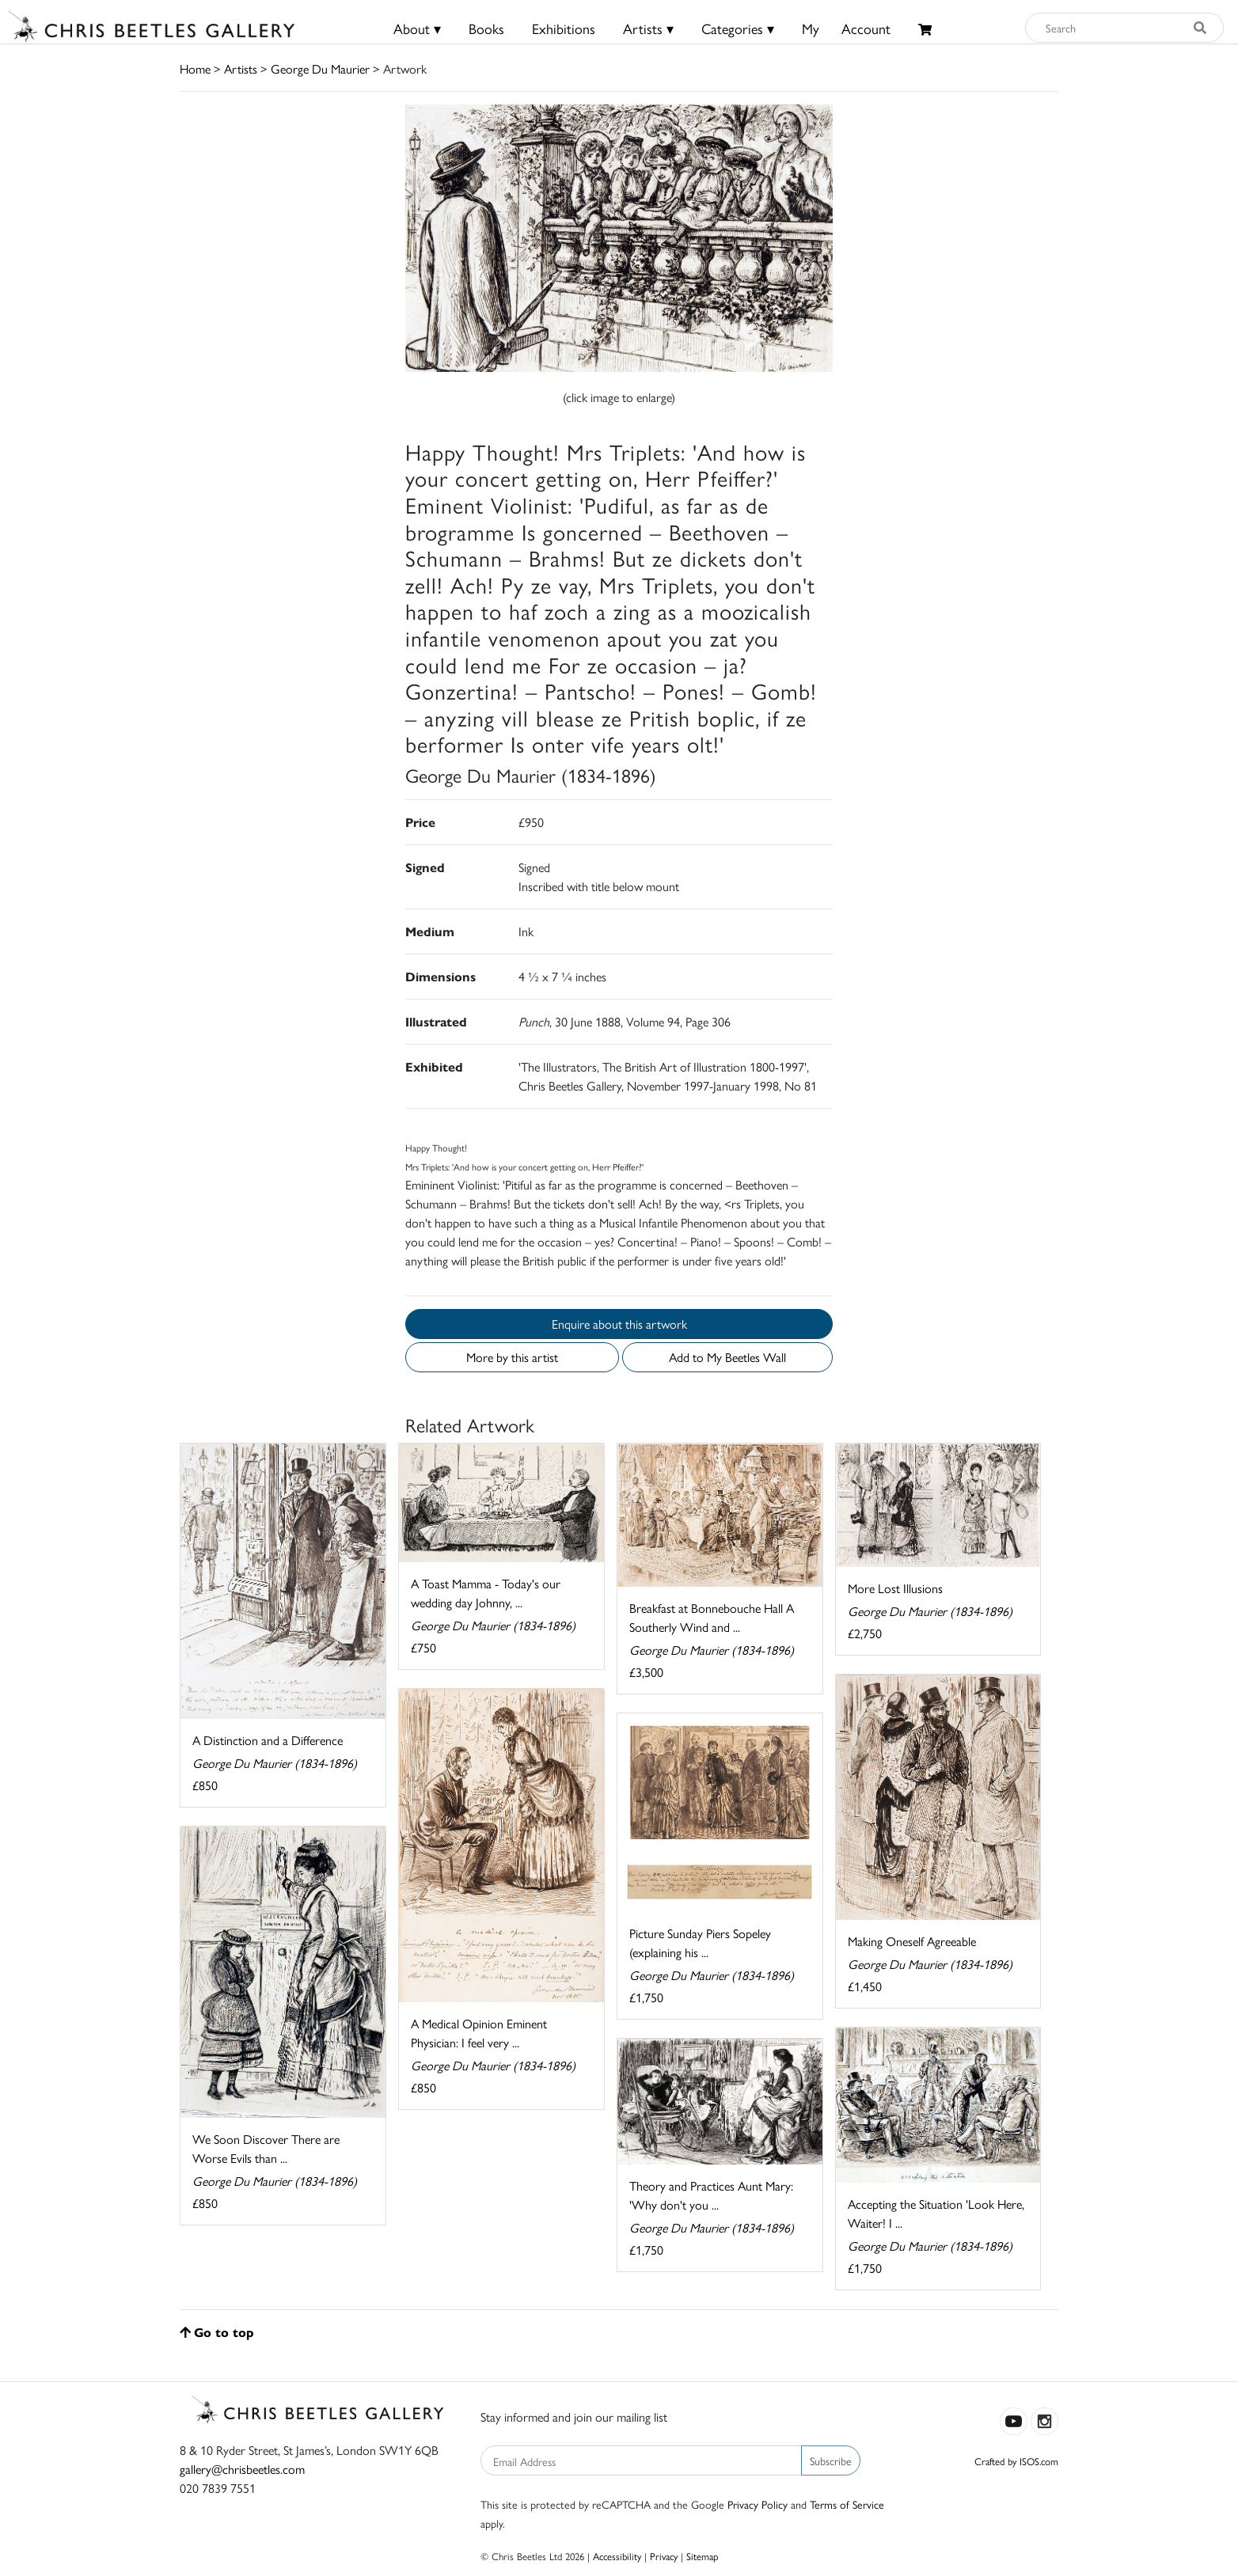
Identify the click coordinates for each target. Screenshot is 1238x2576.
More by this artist (512, 1357)
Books (486, 28)
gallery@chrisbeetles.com (242, 2469)
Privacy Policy (757, 2504)
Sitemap (702, 2555)
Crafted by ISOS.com (1016, 2460)
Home (195, 68)
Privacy (664, 2555)
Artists (240, 68)
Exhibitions (563, 28)
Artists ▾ (648, 28)
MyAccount (846, 28)
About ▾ (417, 28)
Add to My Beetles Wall (727, 1357)
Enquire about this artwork (619, 1324)
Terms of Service (847, 2504)
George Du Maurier (320, 68)
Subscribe (831, 2460)
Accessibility (617, 2555)
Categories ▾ (737, 28)
